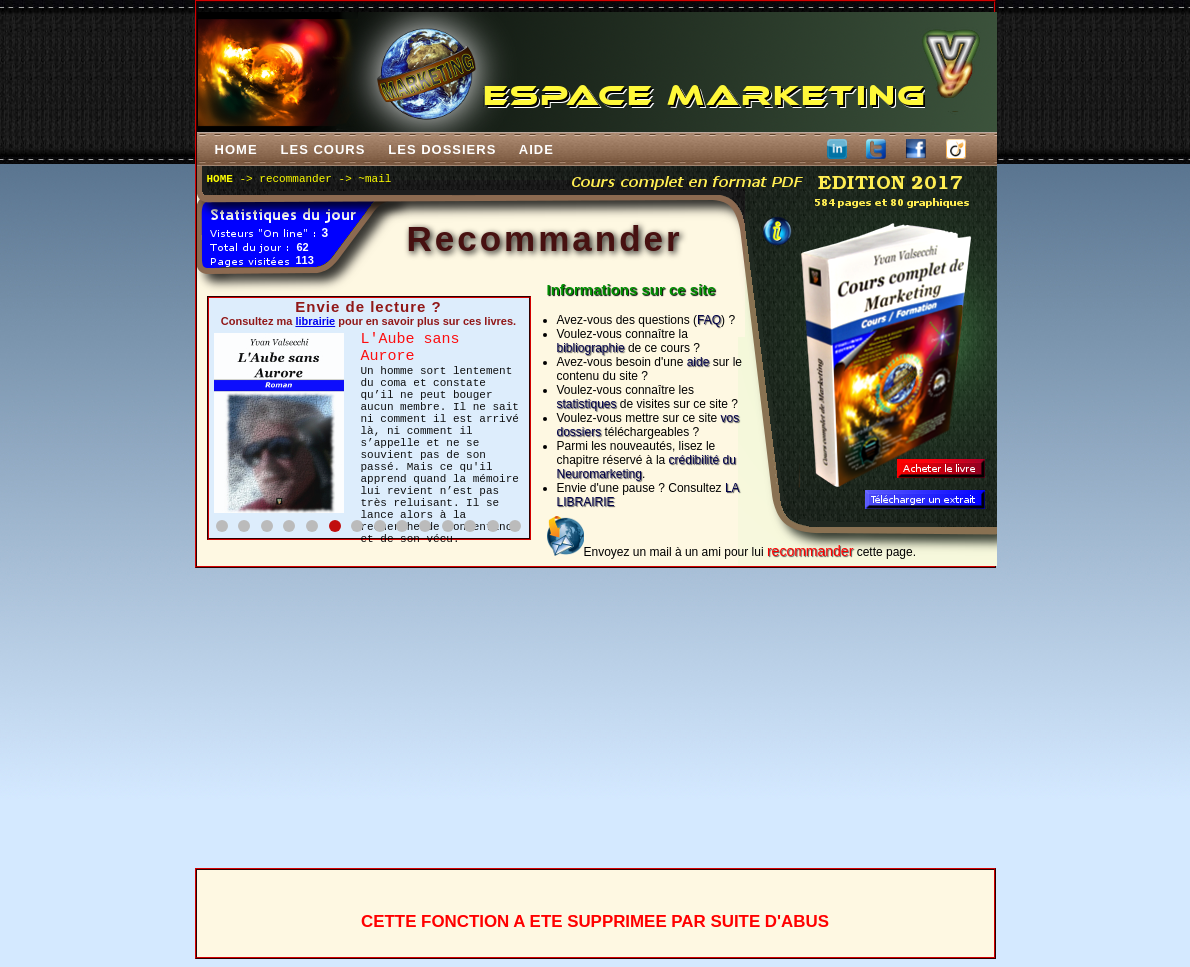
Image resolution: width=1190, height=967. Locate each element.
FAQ (709, 320)
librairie (315, 321)
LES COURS (322, 149)
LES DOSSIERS (442, 149)
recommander (295, 179)
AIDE (536, 149)
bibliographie (591, 348)
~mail (374, 179)
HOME (235, 149)
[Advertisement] (595, 718)
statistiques (587, 404)
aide (698, 362)
